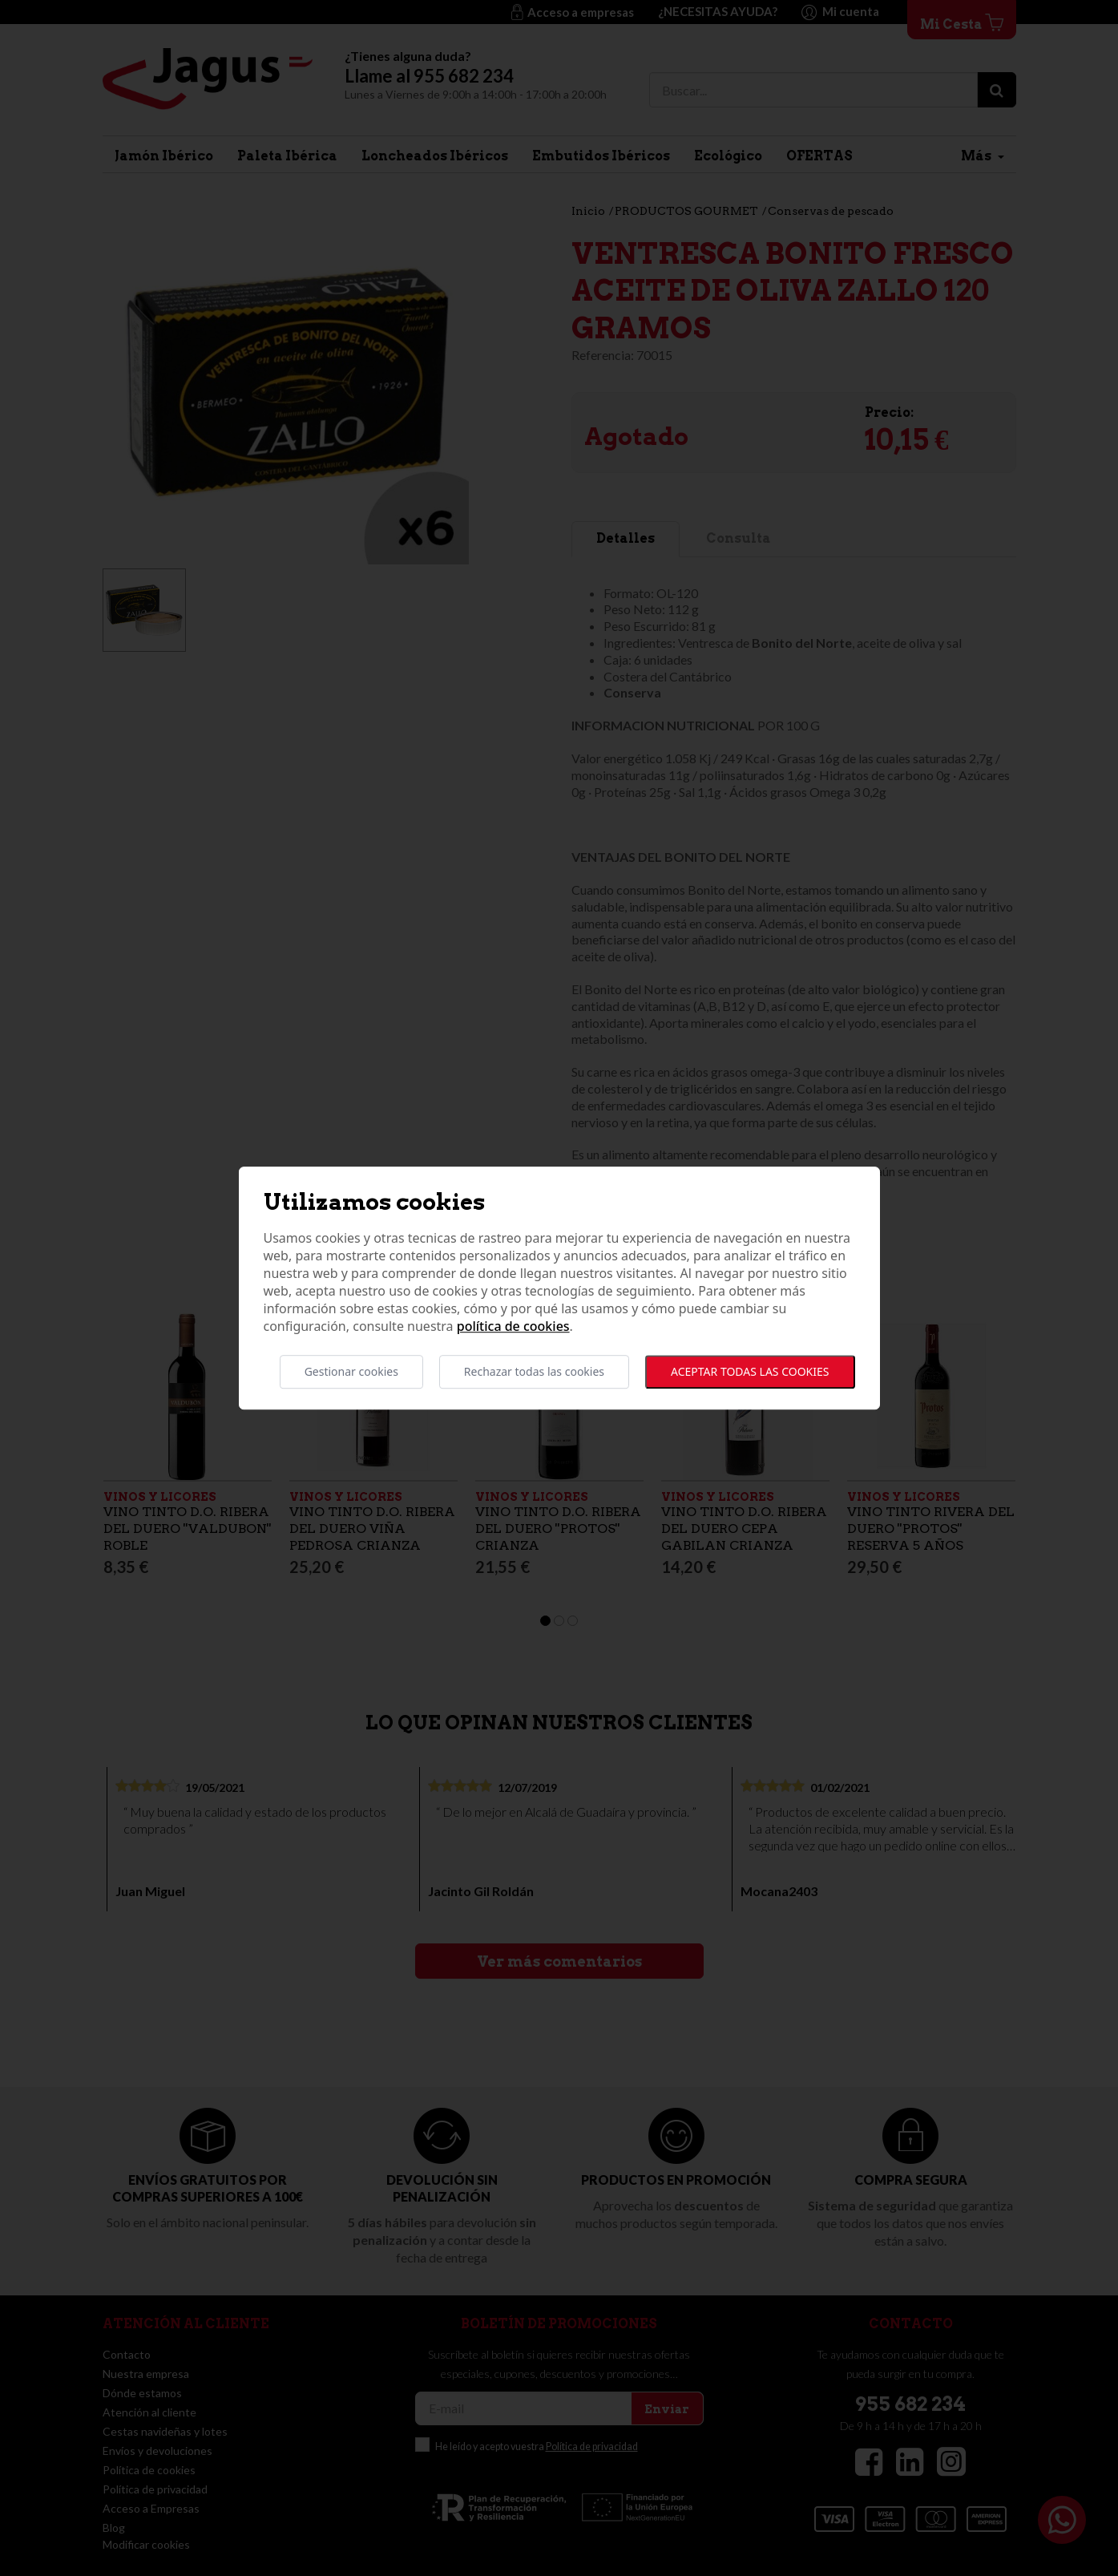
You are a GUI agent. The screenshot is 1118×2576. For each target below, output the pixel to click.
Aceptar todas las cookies (750, 1371)
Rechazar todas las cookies (534, 1371)
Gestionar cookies (351, 1371)
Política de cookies (513, 1326)
